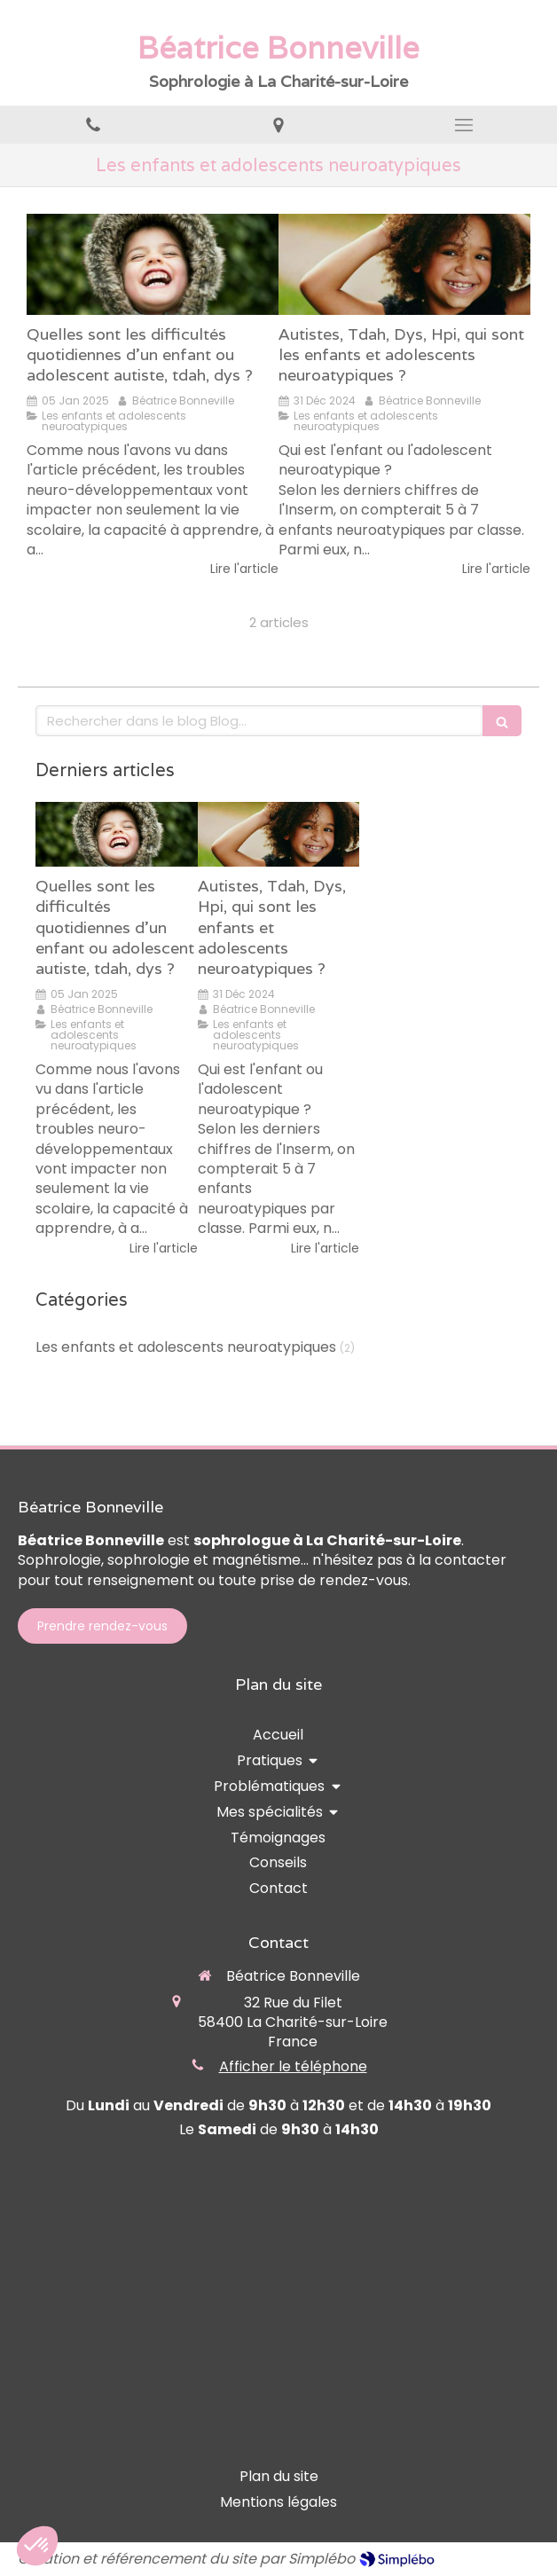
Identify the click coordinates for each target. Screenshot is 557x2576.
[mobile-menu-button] (464, 125)
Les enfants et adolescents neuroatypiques (185, 1347)
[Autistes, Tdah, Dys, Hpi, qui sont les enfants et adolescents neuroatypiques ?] (404, 264)
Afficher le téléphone (293, 2067)
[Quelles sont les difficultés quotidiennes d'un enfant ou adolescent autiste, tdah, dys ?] (152, 264)
